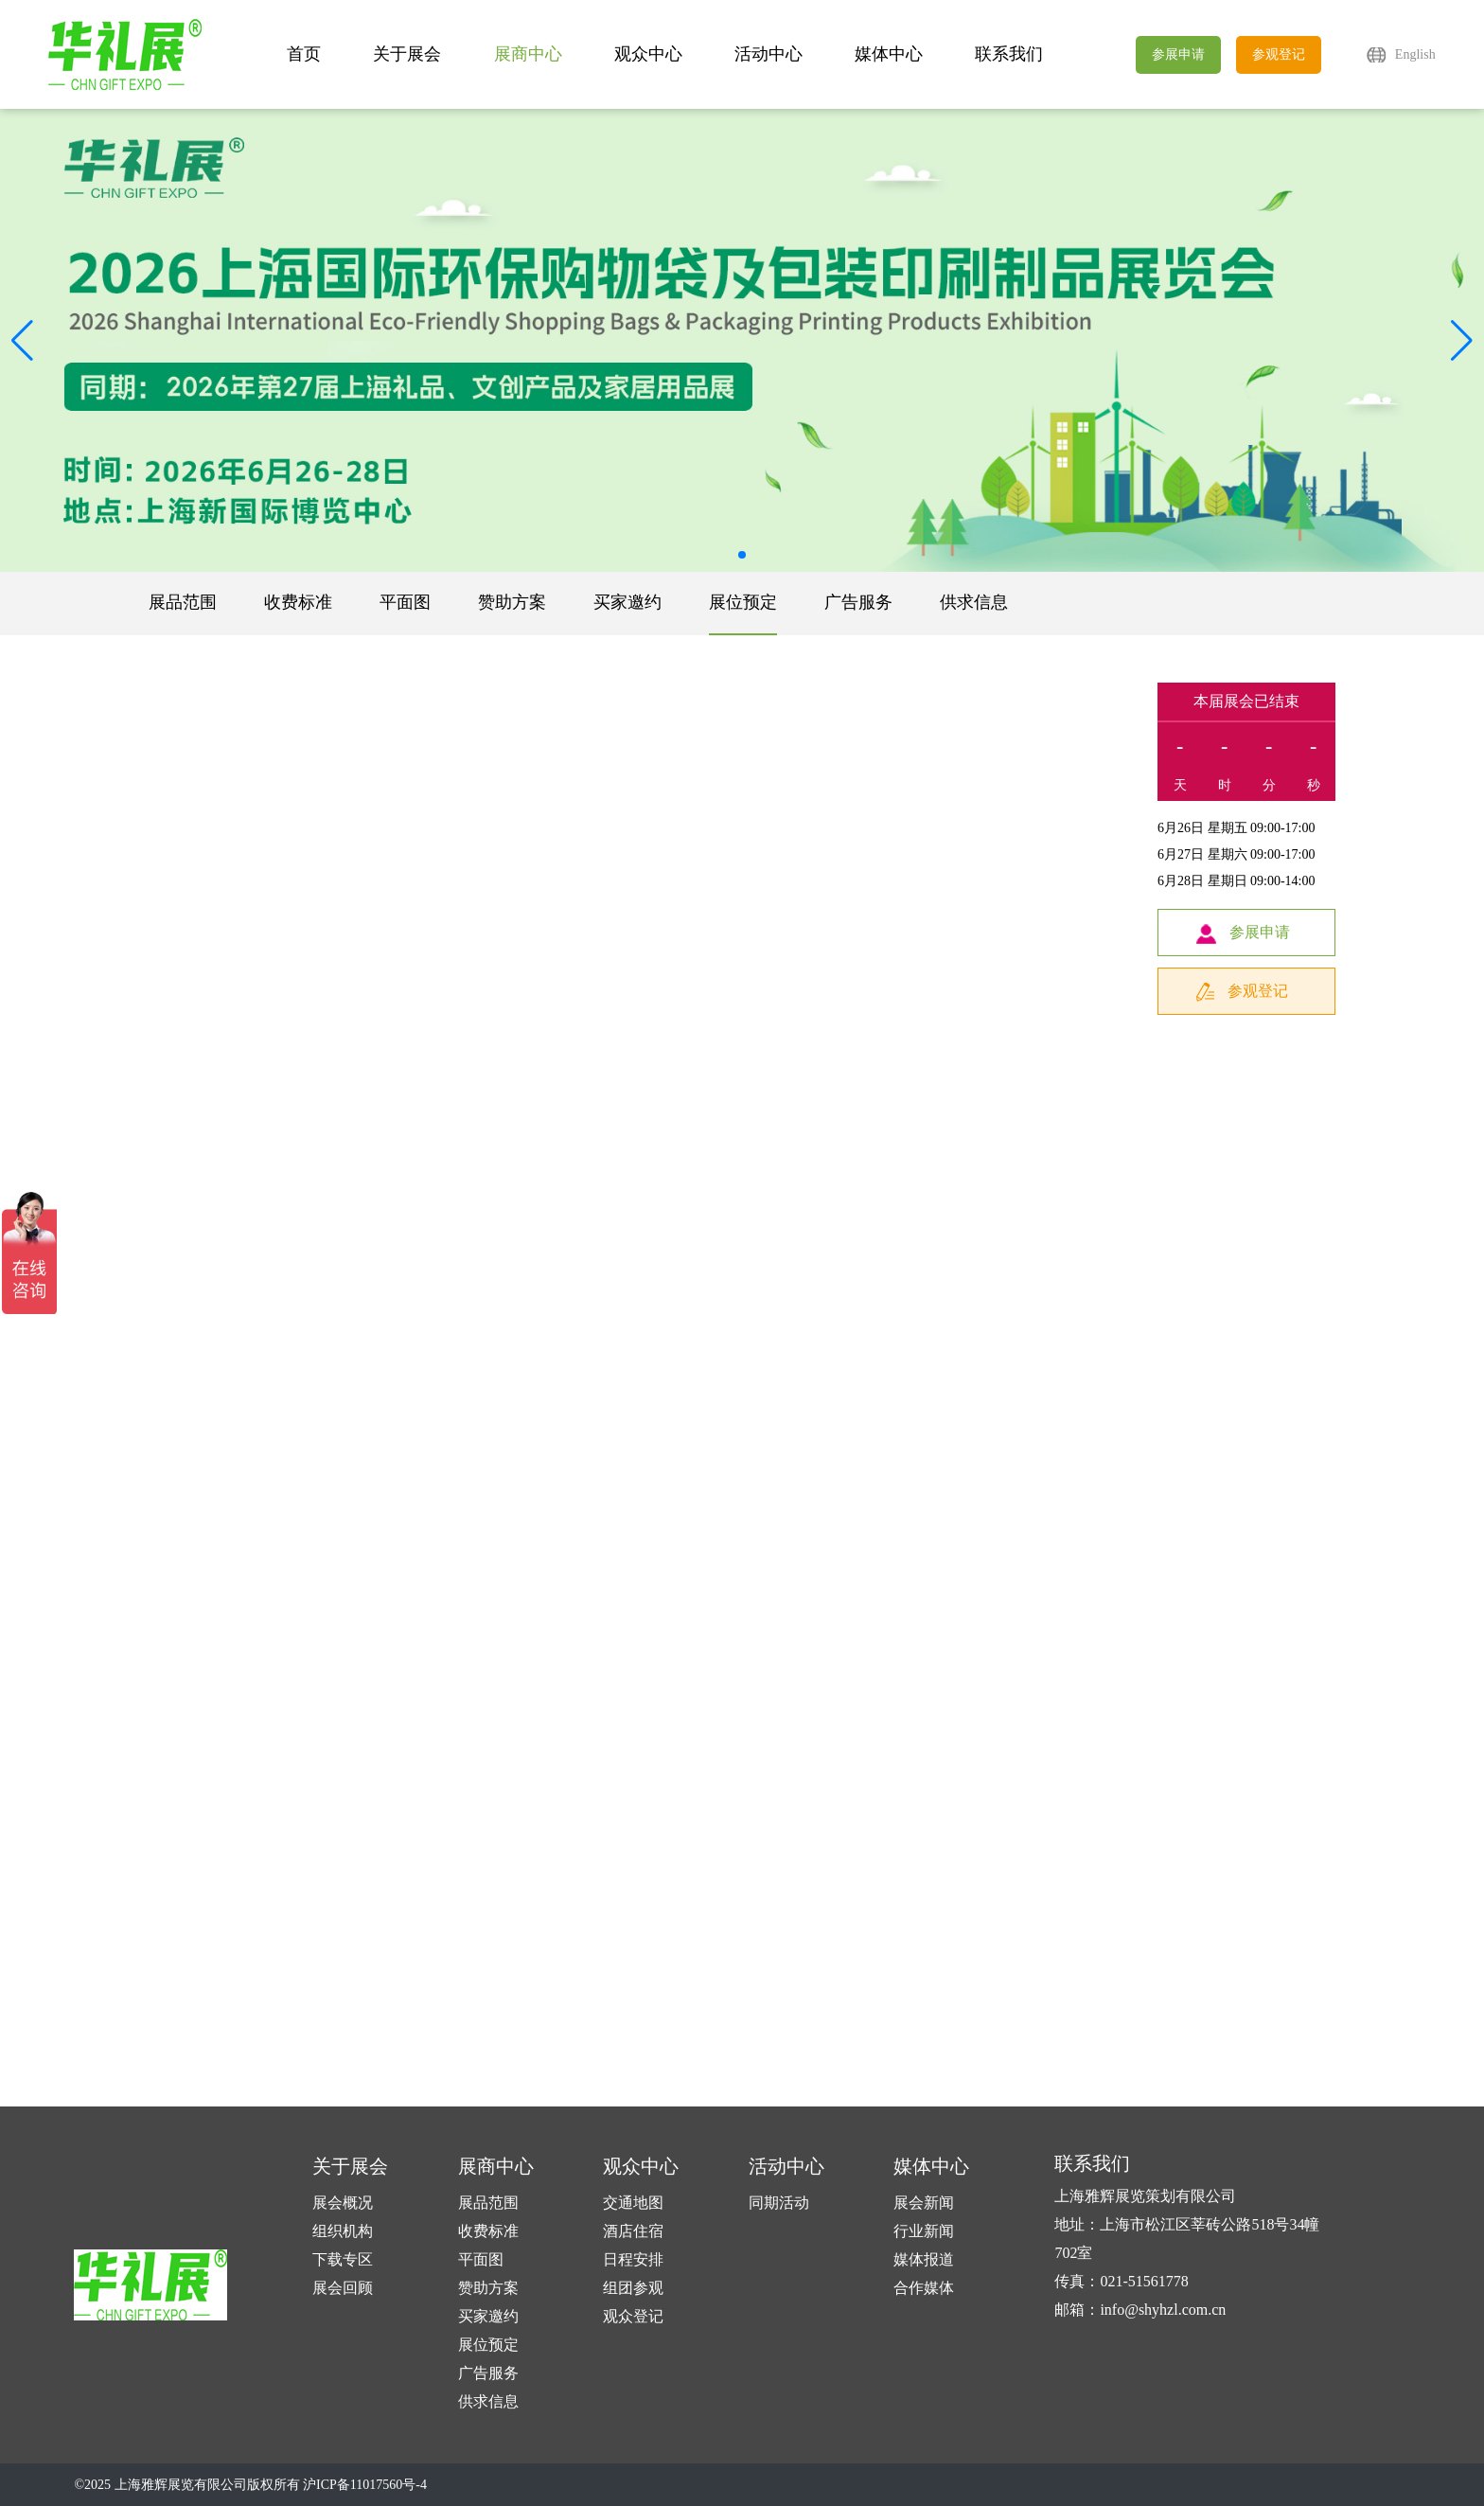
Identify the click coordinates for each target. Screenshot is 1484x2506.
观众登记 (633, 2316)
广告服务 (858, 602)
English (1415, 54)
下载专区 (342, 2259)
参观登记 (1278, 54)
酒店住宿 (633, 2231)
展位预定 (743, 602)
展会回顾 (342, 2288)
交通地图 (633, 2203)
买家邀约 (627, 602)
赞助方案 (512, 602)
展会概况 (342, 2203)
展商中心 (528, 53)
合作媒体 (923, 2288)
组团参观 (633, 2288)
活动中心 (768, 53)
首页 (304, 53)
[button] (1462, 341)
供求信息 (974, 602)
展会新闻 (923, 2203)
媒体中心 (889, 53)
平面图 (405, 602)
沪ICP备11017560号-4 (365, 2485)
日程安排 (633, 2259)
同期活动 (779, 2203)
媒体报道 (923, 2259)
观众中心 (648, 53)
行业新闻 (923, 2231)
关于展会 (407, 53)
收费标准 (298, 602)
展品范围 (183, 602)
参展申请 (1178, 54)
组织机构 (342, 2231)
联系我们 (1009, 53)
